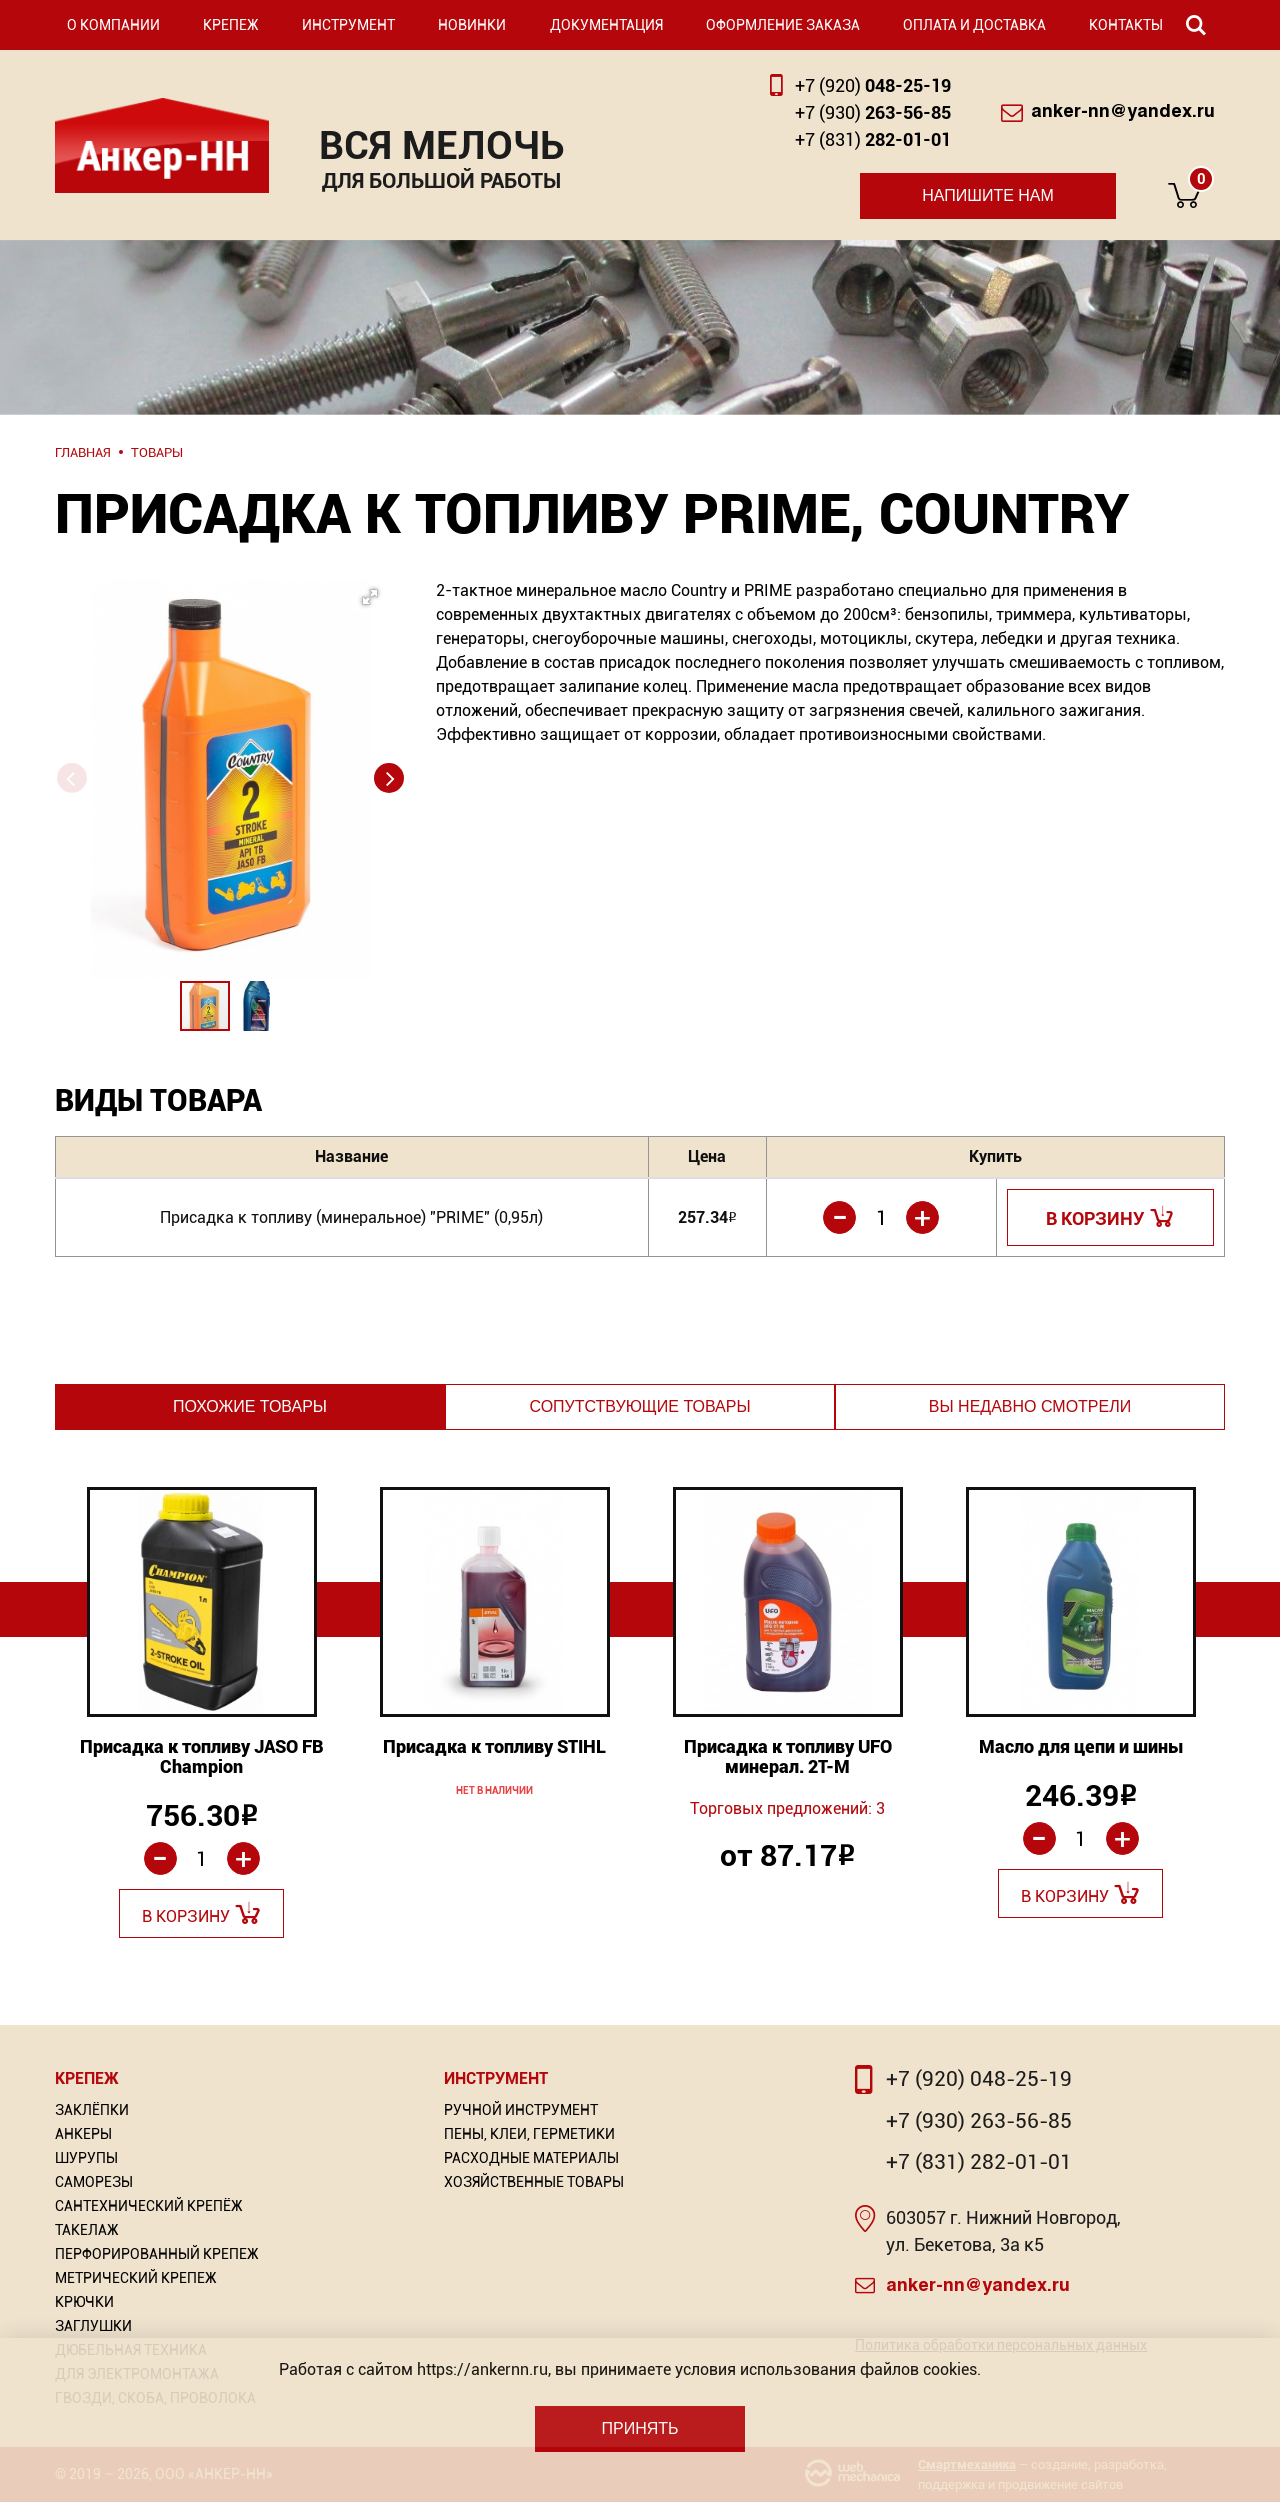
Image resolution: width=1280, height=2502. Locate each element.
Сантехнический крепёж (149, 2206)
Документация (606, 25)
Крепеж (231, 25)
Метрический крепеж (136, 2278)
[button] (225, 721)
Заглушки (93, 2326)
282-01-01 (873, 139)
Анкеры (83, 2134)
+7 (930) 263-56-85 (979, 2121)
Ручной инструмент (521, 2110)
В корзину (1095, 1218)
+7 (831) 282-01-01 (979, 2162)
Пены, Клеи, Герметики (529, 2134)
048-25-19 (873, 85)
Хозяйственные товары (534, 2182)
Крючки (84, 2302)
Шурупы (86, 2158)
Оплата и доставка (974, 25)
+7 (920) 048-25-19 (979, 2079)
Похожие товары (250, 1406)
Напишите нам (988, 195)
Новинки (472, 25)
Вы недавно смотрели (1030, 1406)
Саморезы (94, 2182)
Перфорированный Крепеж (157, 2254)
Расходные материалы (531, 2158)
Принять (639, 2428)
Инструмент (348, 25)
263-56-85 (873, 112)
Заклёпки (92, 2110)
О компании (113, 25)
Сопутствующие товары (639, 1406)
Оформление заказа (783, 25)
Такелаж (87, 2230)
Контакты (1126, 25)
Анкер (162, 145)
